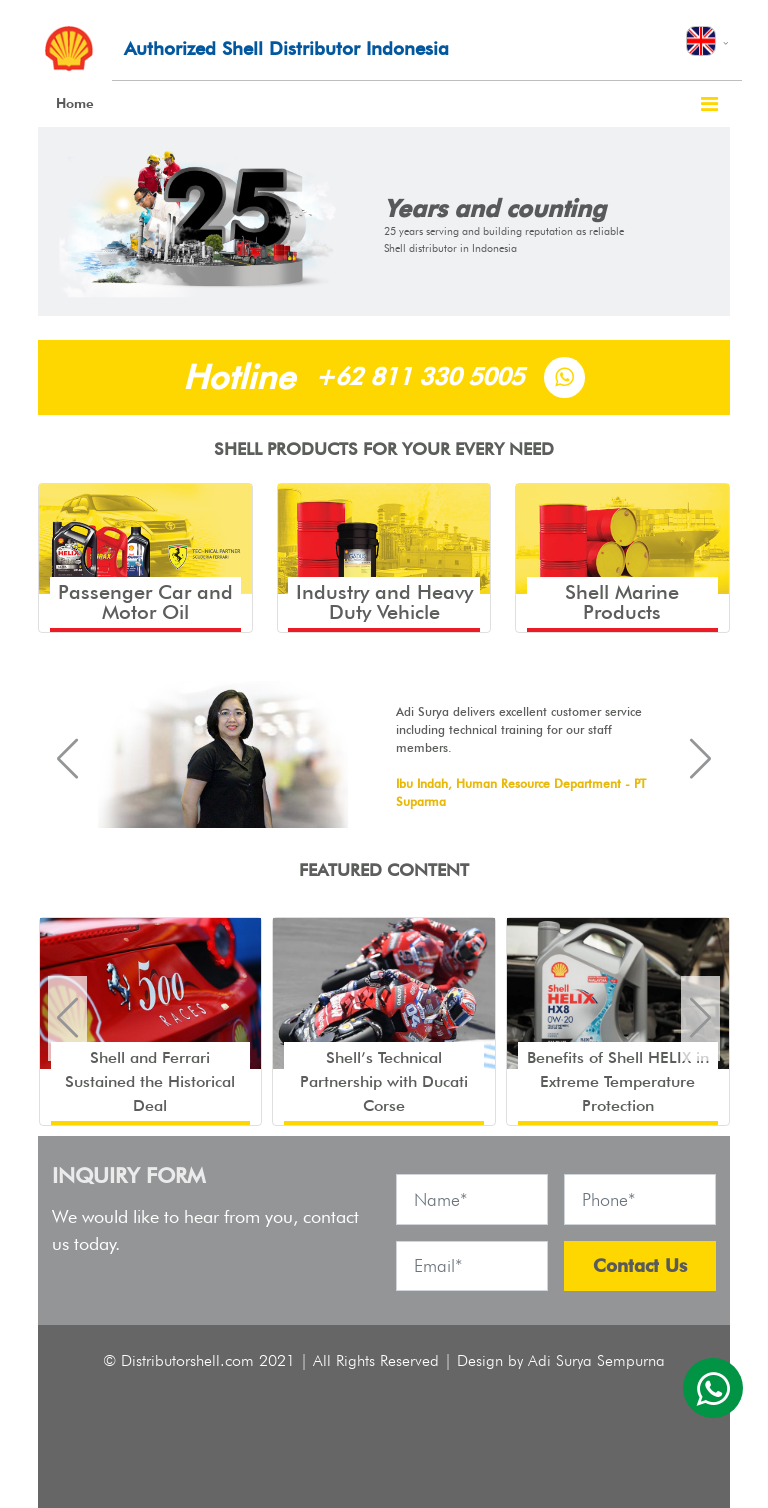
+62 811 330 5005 (419, 376)
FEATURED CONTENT (384, 869)
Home (75, 103)
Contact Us (640, 1265)
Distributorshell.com (187, 1360)
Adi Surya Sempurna (596, 1360)
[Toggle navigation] (709, 104)
